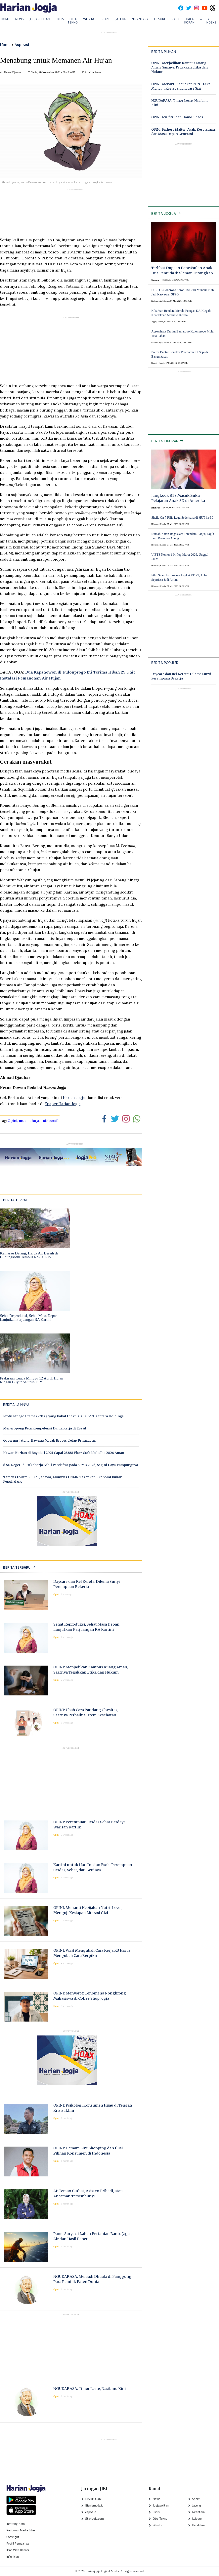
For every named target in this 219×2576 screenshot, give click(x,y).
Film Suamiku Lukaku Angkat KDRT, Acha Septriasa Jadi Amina (179, 577)
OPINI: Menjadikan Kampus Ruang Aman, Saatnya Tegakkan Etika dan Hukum (179, 67)
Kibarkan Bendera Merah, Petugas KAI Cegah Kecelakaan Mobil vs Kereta (181, 313)
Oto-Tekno (72, 21)
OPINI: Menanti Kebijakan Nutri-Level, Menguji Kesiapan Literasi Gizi (181, 86)
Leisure (160, 19)
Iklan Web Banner (17, 2550)
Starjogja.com (92, 2518)
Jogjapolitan (39, 19)
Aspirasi (22, 44)
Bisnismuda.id (92, 2505)
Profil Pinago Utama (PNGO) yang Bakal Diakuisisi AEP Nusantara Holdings (63, 1416)
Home (5, 19)
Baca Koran (189, 21)
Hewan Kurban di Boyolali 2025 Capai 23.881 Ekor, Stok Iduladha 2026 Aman (63, 1453)
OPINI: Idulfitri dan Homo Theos (177, 117)
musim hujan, (30, 1120)
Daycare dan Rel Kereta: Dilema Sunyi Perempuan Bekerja (181, 676)
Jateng (120, 19)
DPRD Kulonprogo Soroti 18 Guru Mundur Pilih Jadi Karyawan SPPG (182, 292)
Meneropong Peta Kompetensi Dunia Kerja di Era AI (44, 1428)
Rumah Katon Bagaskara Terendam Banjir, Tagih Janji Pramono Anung (182, 536)
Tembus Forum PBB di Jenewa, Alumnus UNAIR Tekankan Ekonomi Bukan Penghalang (62, 1479)
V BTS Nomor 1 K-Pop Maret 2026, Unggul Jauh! (179, 557)
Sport (105, 19)
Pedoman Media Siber (20, 2530)
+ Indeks (210, 21)
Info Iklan (12, 2556)
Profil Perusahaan (18, 2543)
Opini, (13, 1120)
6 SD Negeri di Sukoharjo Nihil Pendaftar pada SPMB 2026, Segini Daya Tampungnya (70, 1465)
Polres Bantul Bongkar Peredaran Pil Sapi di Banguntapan (179, 354)
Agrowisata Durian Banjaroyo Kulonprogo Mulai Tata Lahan (182, 333)
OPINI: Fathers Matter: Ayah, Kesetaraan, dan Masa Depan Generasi (183, 131)
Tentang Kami (15, 2523)
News (19, 19)
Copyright (12, 2536)
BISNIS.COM (91, 2498)
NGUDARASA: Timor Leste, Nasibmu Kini (179, 103)
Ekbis (60, 19)
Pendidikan (197, 2525)
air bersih (51, 1120)
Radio (176, 19)
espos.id (88, 2512)
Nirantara (140, 19)
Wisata (88, 19)
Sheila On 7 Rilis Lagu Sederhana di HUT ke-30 (182, 517)
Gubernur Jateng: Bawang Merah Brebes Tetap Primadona (49, 1440)
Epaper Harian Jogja (62, 1103)
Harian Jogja (74, 1097)
